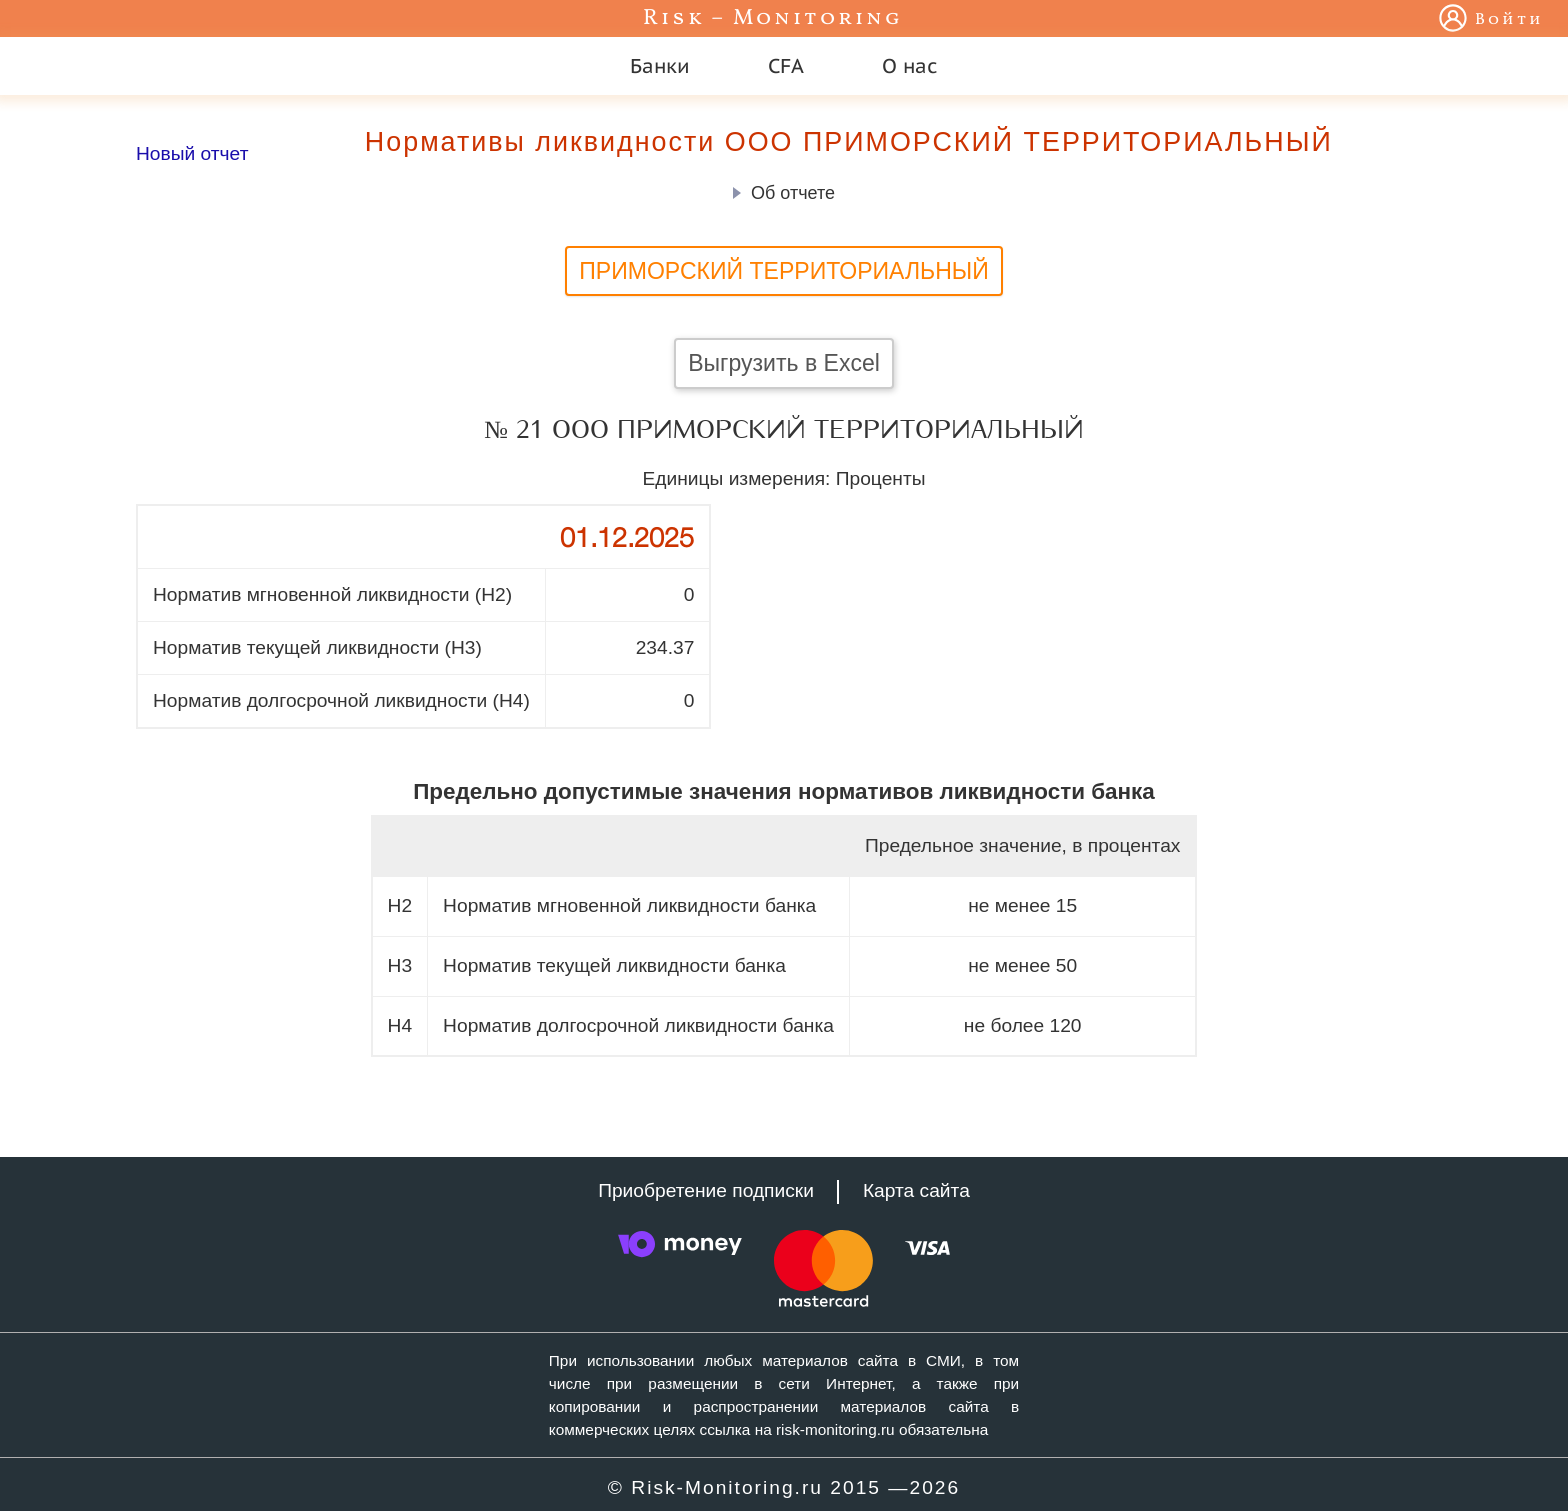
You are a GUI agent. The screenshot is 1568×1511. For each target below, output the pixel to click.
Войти (1509, 20)
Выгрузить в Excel (784, 363)
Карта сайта (916, 1190)
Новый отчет (192, 153)
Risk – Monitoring (773, 18)
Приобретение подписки (706, 1190)
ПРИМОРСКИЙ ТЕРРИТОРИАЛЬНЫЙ (783, 271)
